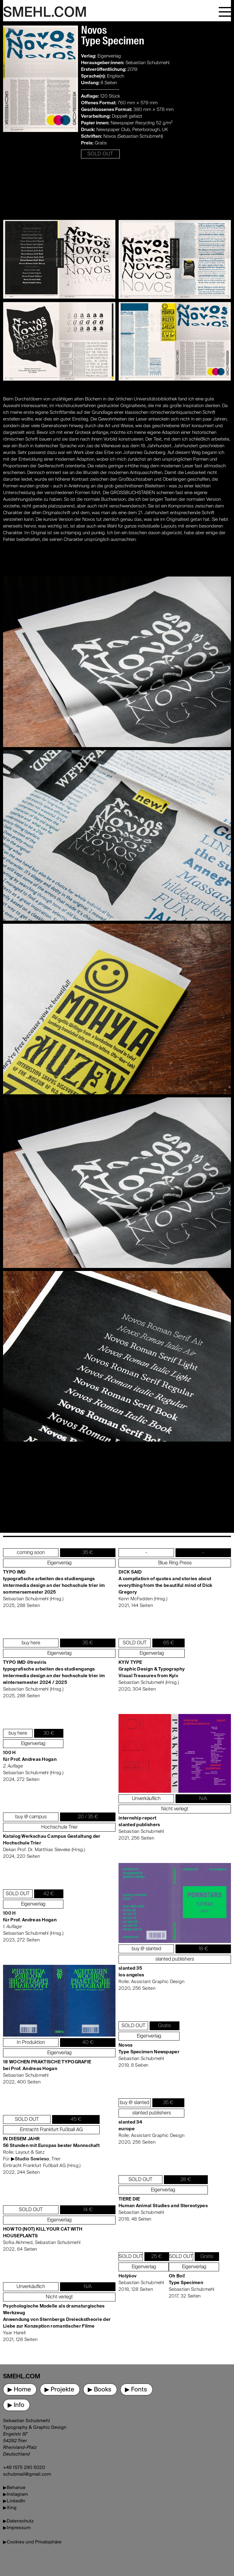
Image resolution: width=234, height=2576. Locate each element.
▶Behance (14, 2487)
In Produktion (31, 2042)
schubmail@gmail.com (27, 2474)
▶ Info (16, 2405)
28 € (185, 2179)
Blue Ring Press (175, 1563)
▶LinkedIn (14, 2501)
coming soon (31, 1552)
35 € (88, 1552)
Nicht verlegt (59, 2297)
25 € (156, 2256)
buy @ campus (31, 1817)
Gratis (164, 2026)
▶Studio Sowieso (30, 2159)
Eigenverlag (59, 1563)
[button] (225, 11)
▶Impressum (16, 2528)
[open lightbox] (40, 92)
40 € (88, 2042)
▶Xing (9, 2507)
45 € (76, 2119)
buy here (31, 1643)
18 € (203, 1949)
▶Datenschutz (18, 2521)
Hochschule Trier (59, 1827)
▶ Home (19, 2390)
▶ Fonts (136, 2390)
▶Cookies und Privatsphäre (32, 2542)
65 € (168, 1643)
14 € (88, 2209)
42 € (48, 1894)
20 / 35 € (88, 1817)
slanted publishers (174, 1959)
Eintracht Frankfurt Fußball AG (51, 2130)
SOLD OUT (100, 154)
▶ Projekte (59, 2390)
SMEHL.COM (45, 13)
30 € (48, 1733)
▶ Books (100, 2390)
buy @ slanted (146, 1949)
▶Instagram (15, 2494)
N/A (88, 2286)
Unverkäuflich (30, 2286)
